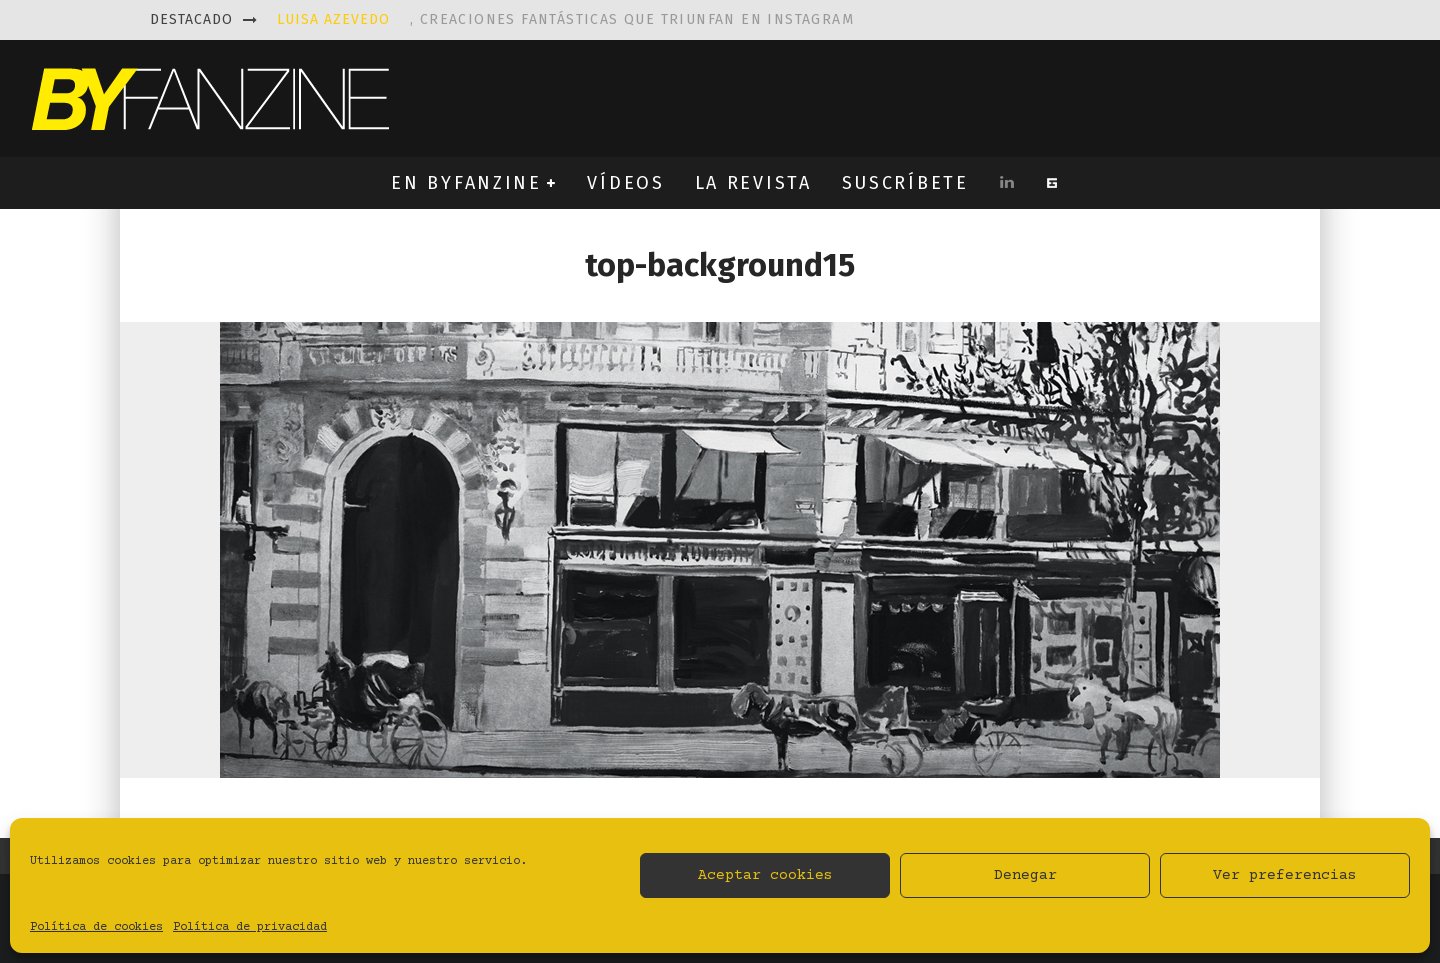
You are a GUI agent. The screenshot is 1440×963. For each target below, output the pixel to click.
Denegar (1025, 875)
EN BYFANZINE (466, 183)
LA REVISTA (753, 183)
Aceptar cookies (765, 875)
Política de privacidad (250, 927)
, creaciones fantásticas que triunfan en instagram (565, 19)
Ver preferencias (1285, 875)
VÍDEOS (625, 183)
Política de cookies (96, 927)
